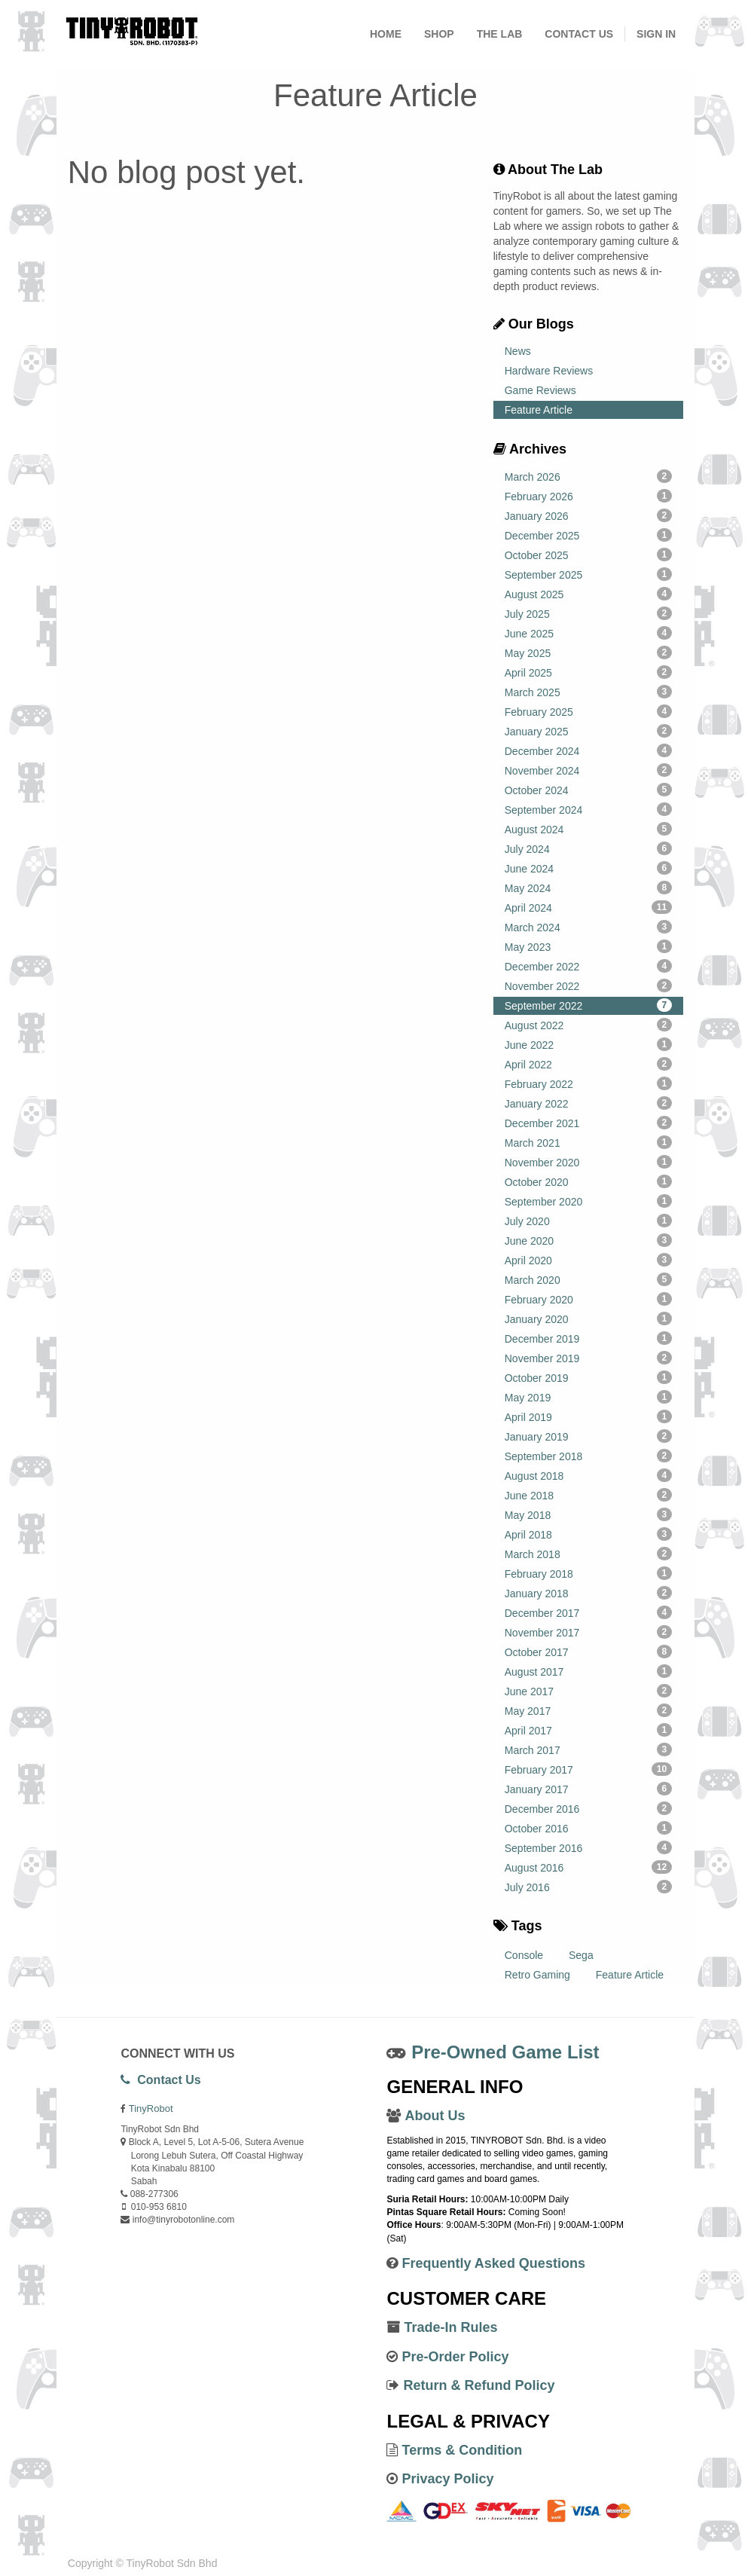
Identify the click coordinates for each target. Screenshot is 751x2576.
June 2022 (588, 1044)
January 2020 (588, 1318)
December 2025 (588, 535)
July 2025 (588, 613)
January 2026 (588, 515)
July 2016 (588, 1886)
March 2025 (588, 691)
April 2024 (588, 907)
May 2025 (588, 652)
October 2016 (588, 1828)
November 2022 (588, 985)
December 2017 (588, 1612)
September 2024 (588, 809)
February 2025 (588, 711)
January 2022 (588, 1103)
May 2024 (588, 887)
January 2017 (588, 1788)
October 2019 (588, 1377)
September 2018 (588, 1455)
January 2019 (588, 1436)
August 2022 (588, 1024)
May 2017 (588, 1710)
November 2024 (588, 770)
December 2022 (588, 966)
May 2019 (588, 1397)
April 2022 (588, 1064)
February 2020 (588, 1299)
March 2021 (588, 1142)
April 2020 (588, 1260)
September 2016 (588, 1847)
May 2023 (588, 946)
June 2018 (588, 1495)
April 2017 (588, 1730)
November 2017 (588, 1632)
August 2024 (588, 829)
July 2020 (588, 1220)
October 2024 (588, 789)
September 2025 (588, 574)
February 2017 (588, 1769)
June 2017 (588, 1690)
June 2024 (588, 868)
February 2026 (588, 496)
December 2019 (588, 1338)
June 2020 (588, 1240)
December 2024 (588, 750)
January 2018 (588, 1593)
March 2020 (588, 1279)
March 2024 (588, 927)
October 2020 (588, 1181)
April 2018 (588, 1534)
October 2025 (588, 554)
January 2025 (588, 731)
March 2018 (588, 1553)
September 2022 (588, 1005)
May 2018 (588, 1514)
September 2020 (588, 1201)
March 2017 (588, 1749)
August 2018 (588, 1475)
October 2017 (588, 1651)
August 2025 (588, 593)
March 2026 (588, 476)
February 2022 (588, 1083)
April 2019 (588, 1416)
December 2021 (588, 1122)
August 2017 (588, 1671)
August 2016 (588, 1867)
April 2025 (588, 672)
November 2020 (588, 1162)
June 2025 (588, 633)
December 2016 (588, 1808)
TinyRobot (151, 2108)
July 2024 (588, 848)
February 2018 (588, 1573)
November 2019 (588, 1357)
